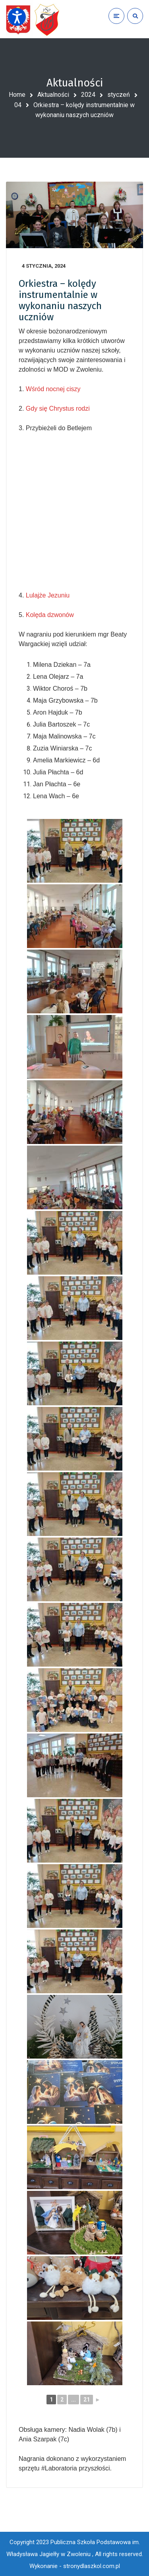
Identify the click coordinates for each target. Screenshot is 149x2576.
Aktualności (53, 94)
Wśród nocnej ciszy (53, 389)
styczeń (118, 94)
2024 (88, 94)
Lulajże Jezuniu (48, 595)
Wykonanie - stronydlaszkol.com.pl (74, 2566)
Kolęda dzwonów (50, 614)
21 (86, 2399)
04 (17, 105)
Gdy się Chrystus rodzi (58, 408)
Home (17, 94)
